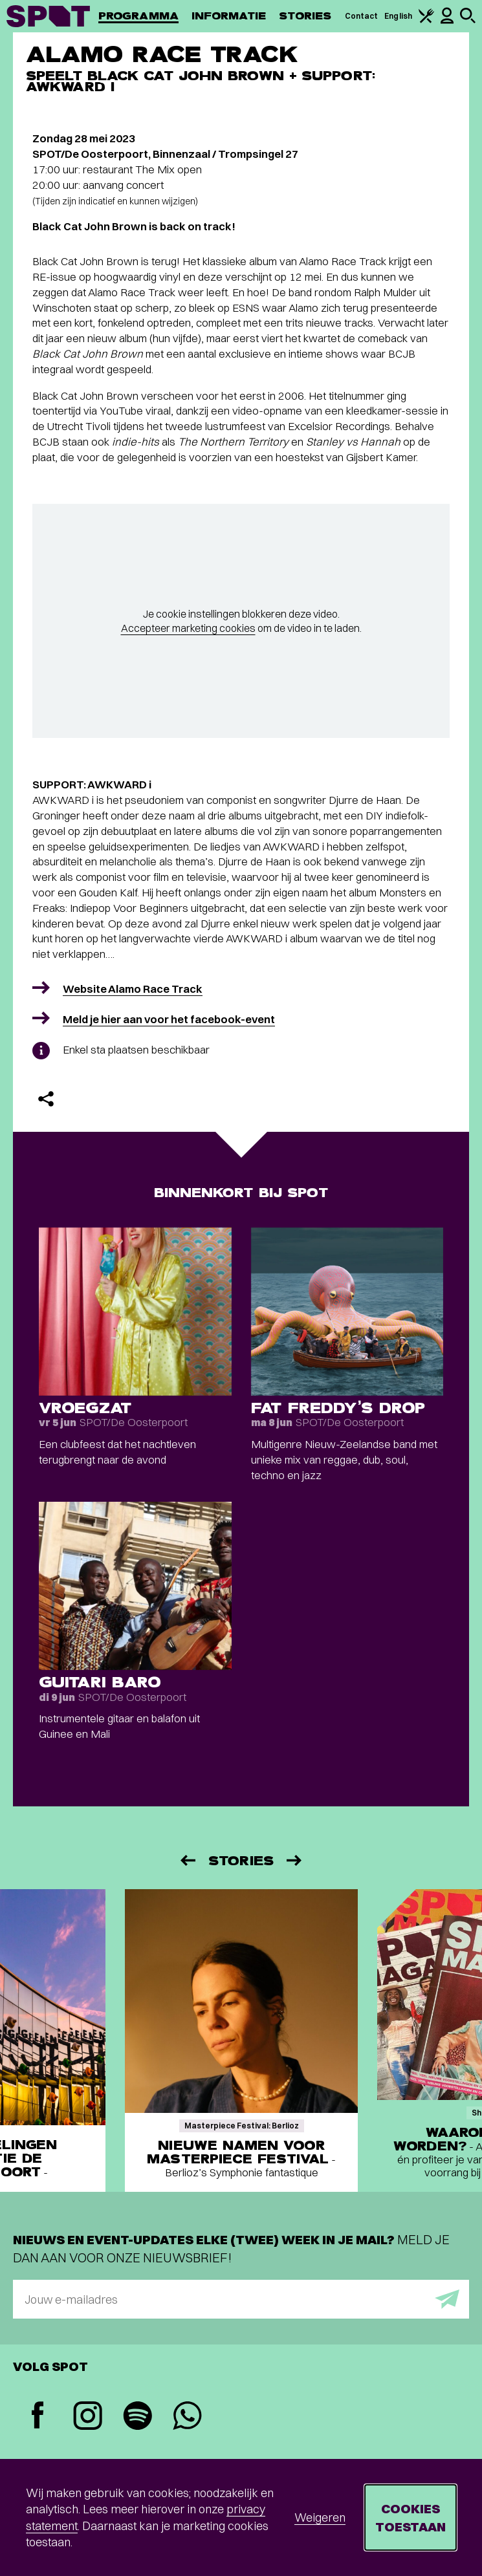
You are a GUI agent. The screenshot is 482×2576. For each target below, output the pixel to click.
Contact (361, 16)
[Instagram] (88, 2417)
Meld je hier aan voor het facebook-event (169, 1019)
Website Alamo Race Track (133, 988)
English (398, 16)
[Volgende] (295, 1860)
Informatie (229, 16)
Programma (138, 16)
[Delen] (46, 1098)
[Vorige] (187, 1860)
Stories (305, 16)
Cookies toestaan (410, 2517)
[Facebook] (38, 2416)
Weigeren (319, 2517)
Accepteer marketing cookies (188, 628)
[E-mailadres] (241, 2299)
